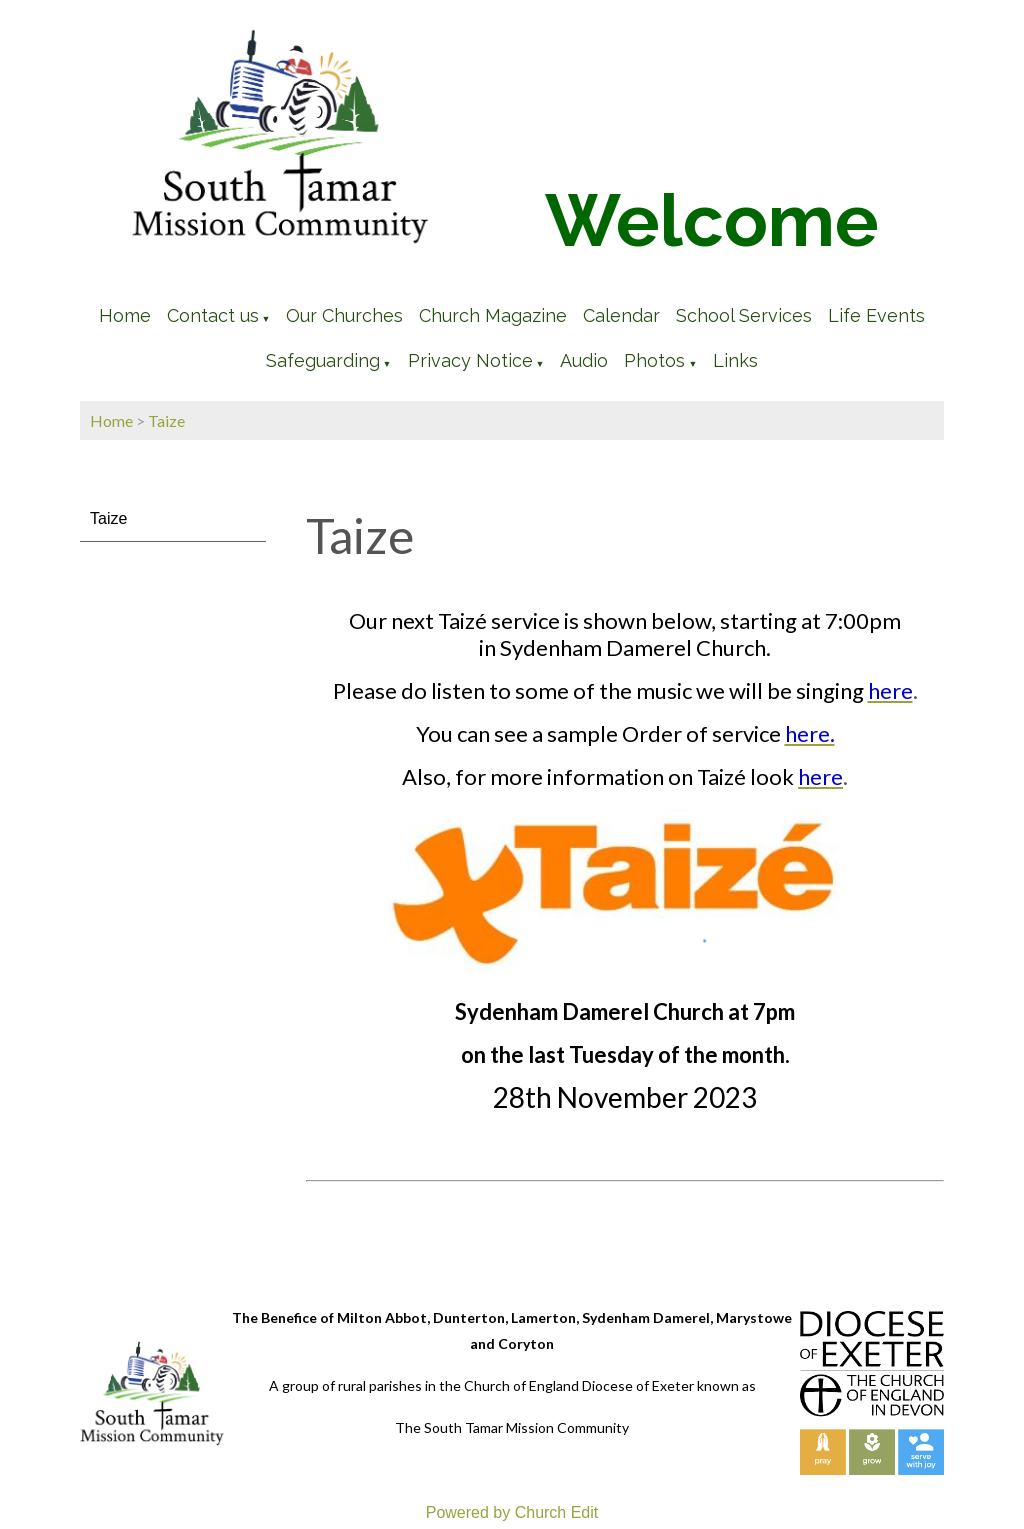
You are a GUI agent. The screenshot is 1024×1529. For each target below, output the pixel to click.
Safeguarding (323, 360)
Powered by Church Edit (512, 1512)
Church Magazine (493, 315)
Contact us (213, 315)
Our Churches (344, 315)
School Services (744, 315)
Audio (584, 360)
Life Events (876, 315)
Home (125, 315)
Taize (166, 420)
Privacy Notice (470, 360)
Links (735, 360)
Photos (654, 360)
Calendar (621, 315)
